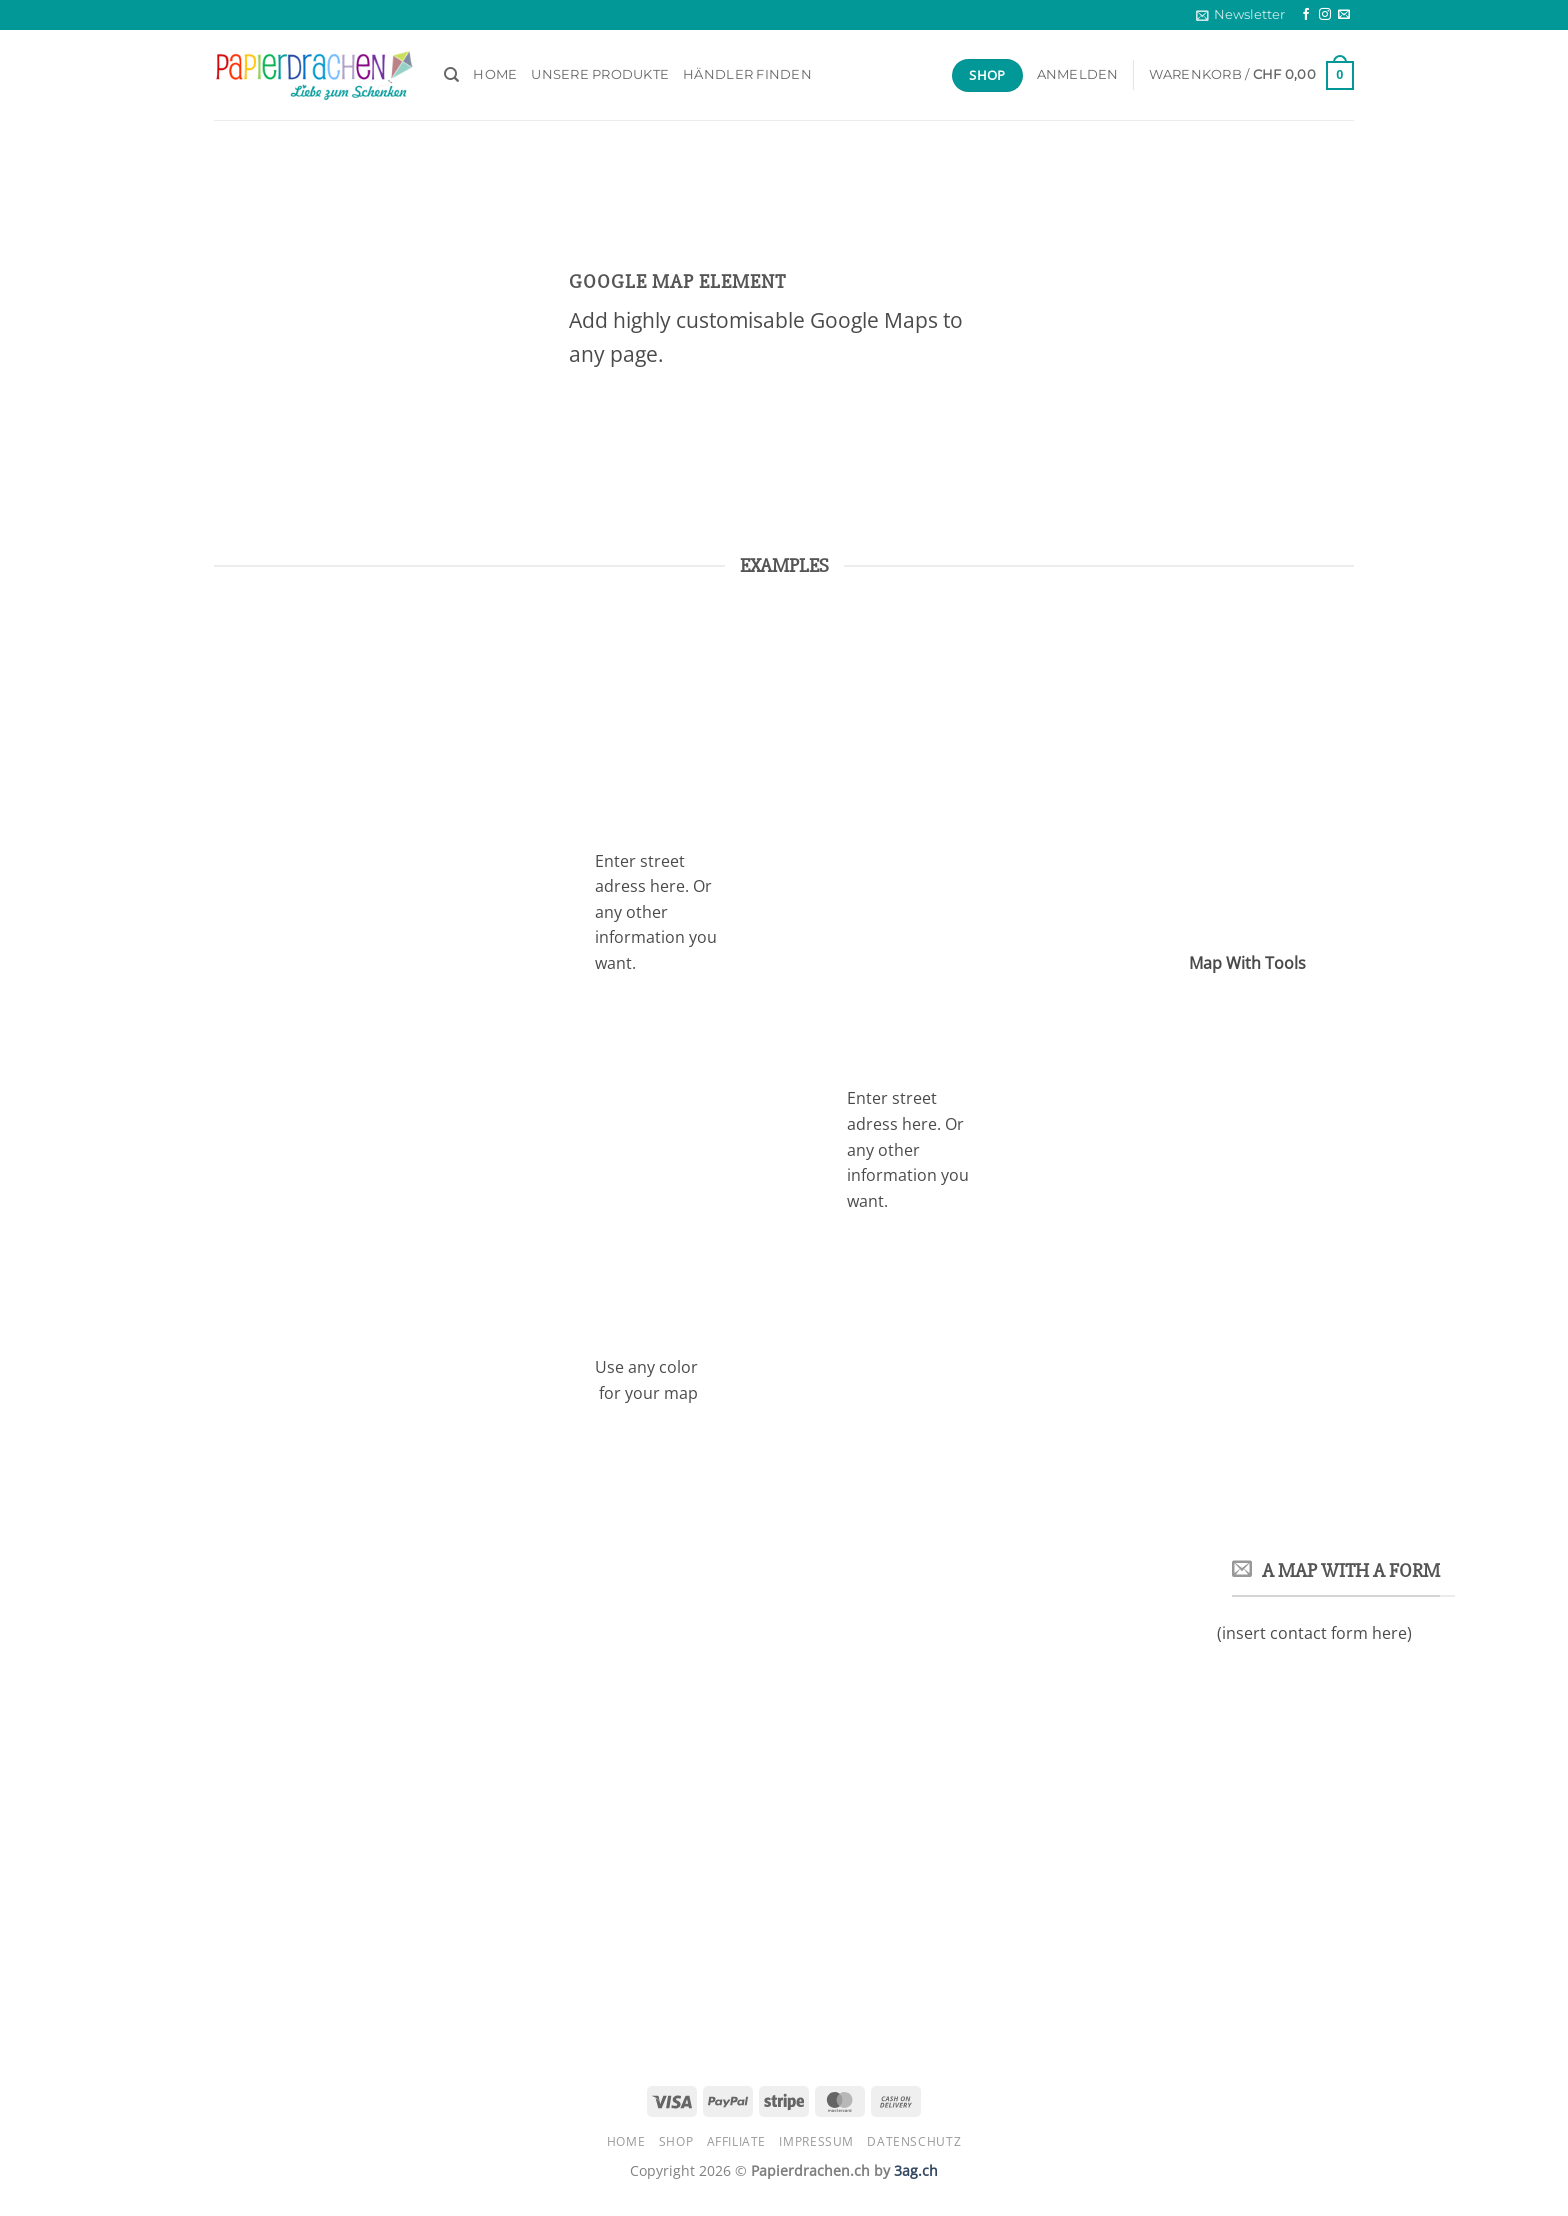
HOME (495, 74)
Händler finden (747, 74)
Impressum (816, 2141)
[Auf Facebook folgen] (1306, 15)
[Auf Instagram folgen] (1325, 15)
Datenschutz (914, 2141)
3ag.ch (916, 2170)
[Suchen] (451, 75)
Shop (676, 2141)
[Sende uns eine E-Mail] (1344, 15)
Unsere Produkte (600, 74)
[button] (1240, 15)
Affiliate (737, 2141)
